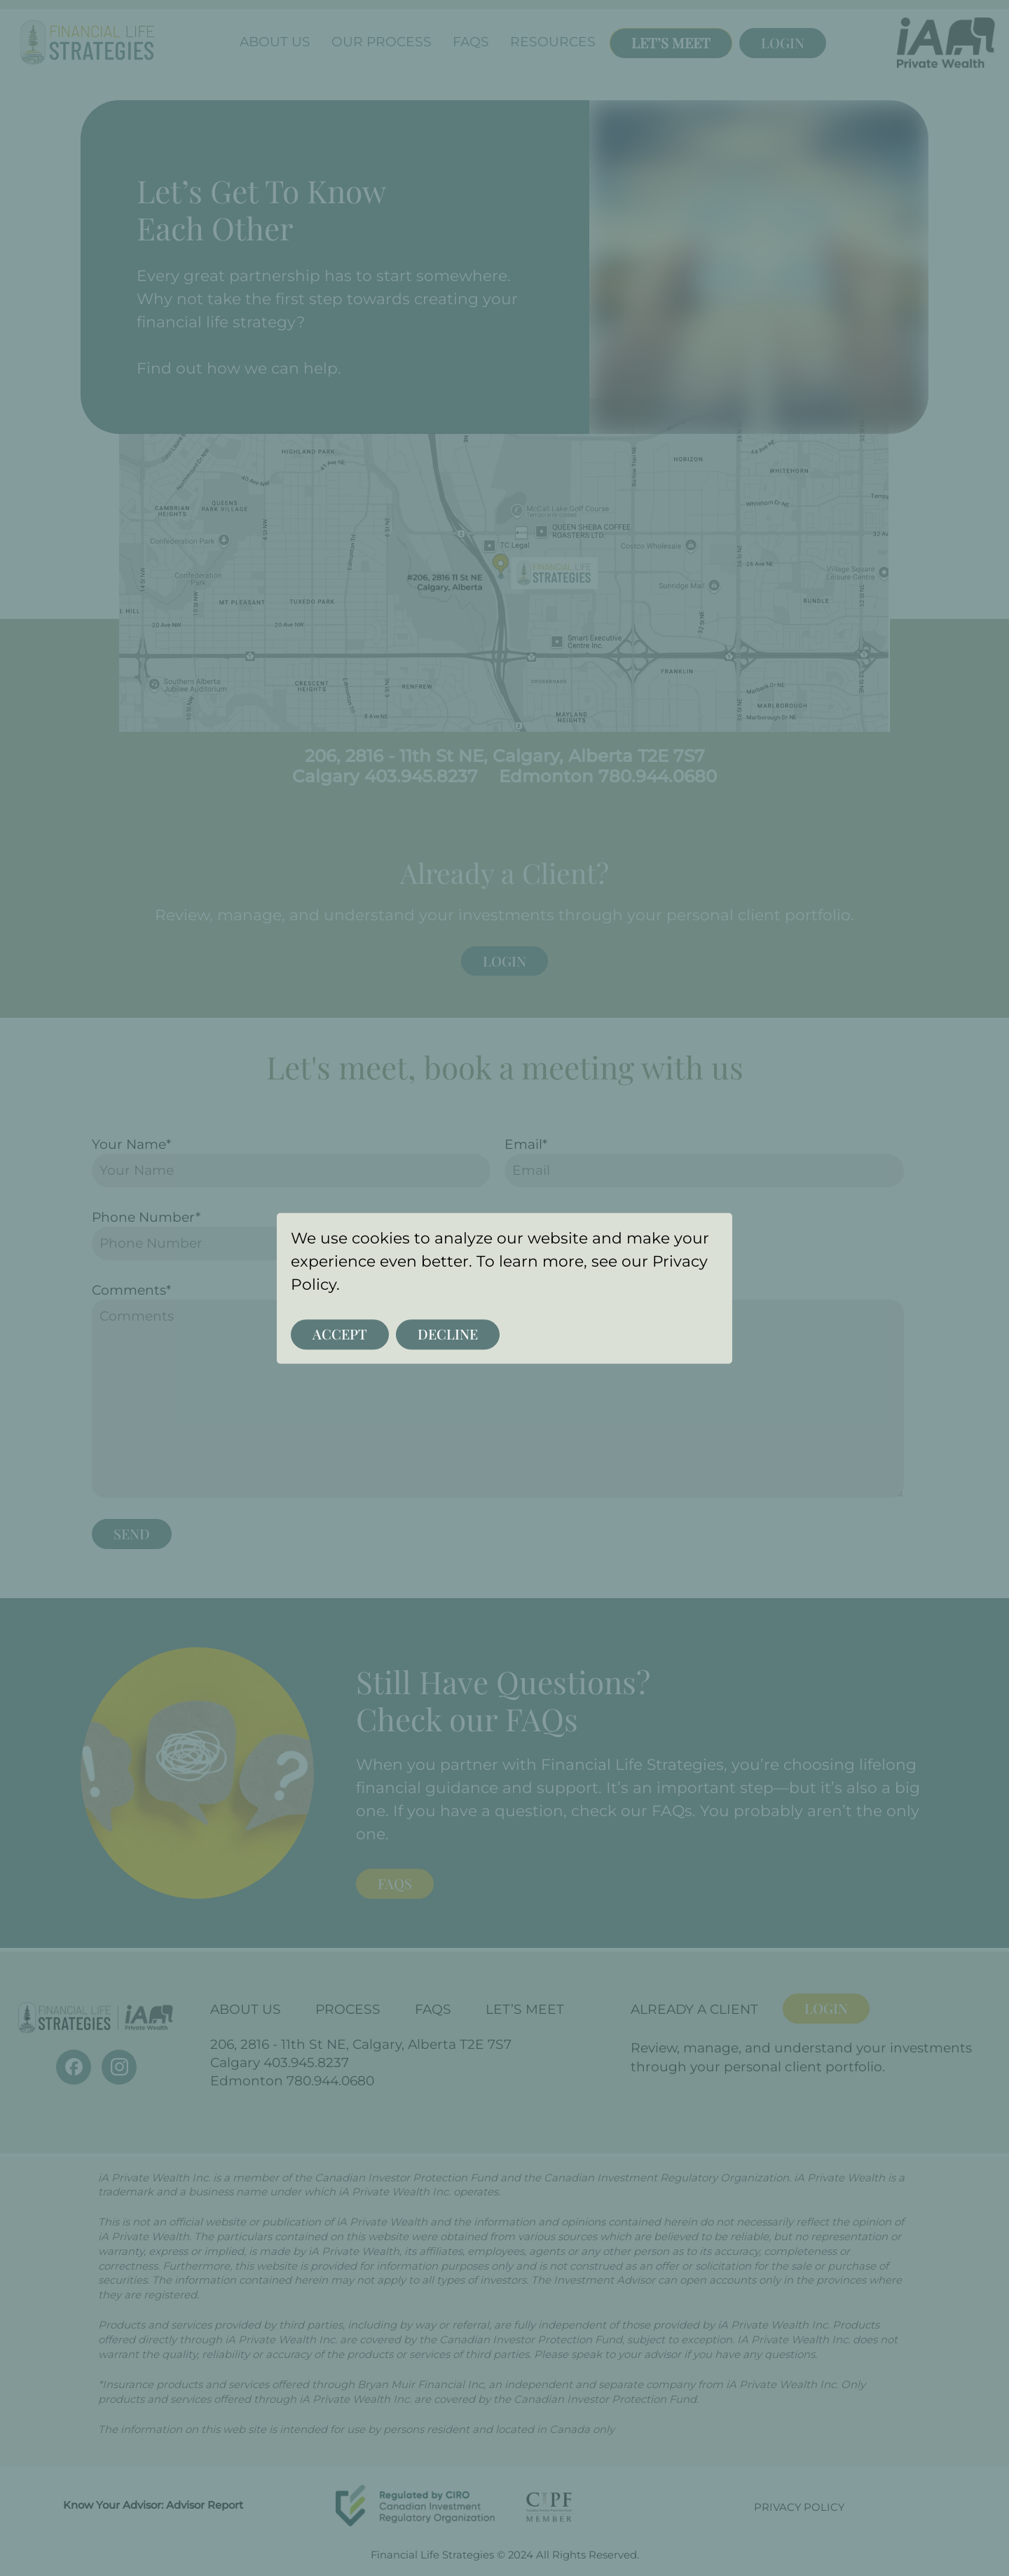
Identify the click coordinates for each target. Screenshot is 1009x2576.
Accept (340, 1334)
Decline (448, 1334)
